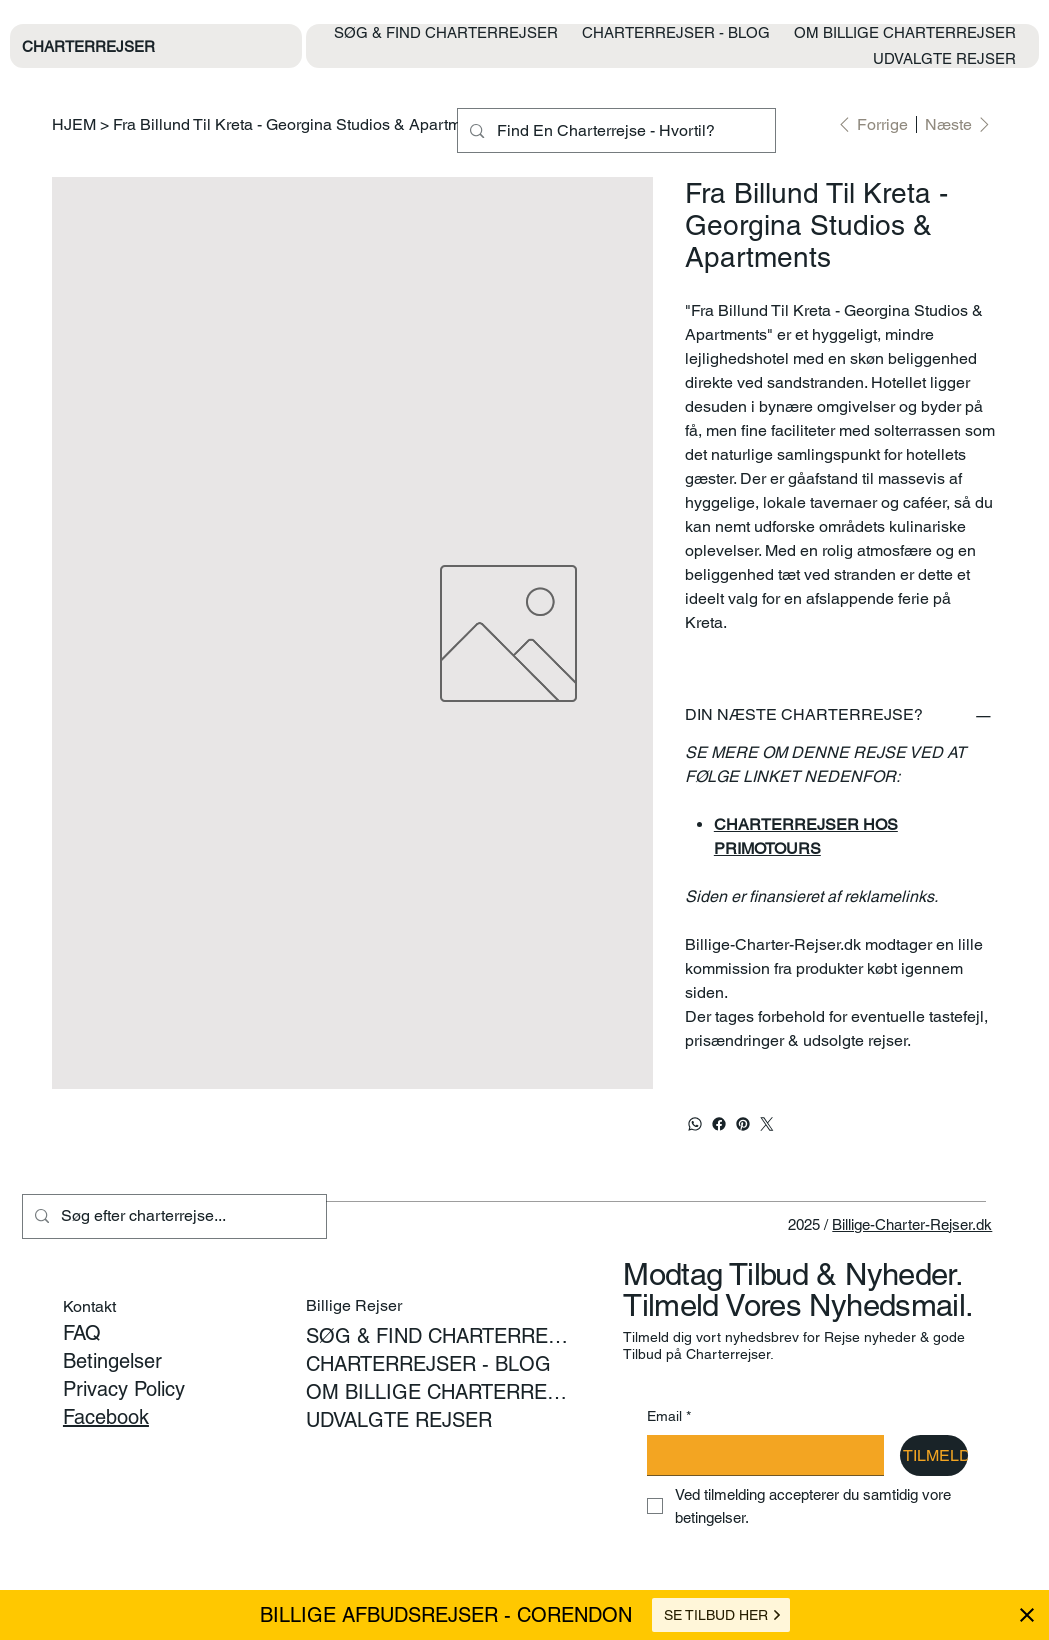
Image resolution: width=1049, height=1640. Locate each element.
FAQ (82, 1333)
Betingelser (112, 1361)
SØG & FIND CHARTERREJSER (437, 1336)
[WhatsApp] (695, 1124)
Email (669, 1417)
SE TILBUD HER (723, 1615)
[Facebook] (719, 1124)
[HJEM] (74, 124)
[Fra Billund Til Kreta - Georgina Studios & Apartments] (302, 124)
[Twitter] (767, 1124)
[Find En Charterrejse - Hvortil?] (615, 130)
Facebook (106, 1417)
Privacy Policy (124, 1389)
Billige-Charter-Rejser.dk (912, 1224)
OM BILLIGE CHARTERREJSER (437, 1392)
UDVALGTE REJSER (399, 1420)
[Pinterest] (743, 1124)
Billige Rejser (354, 1305)
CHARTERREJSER (88, 46)
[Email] (759, 1455)
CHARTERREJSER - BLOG (428, 1364)
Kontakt (89, 1306)
